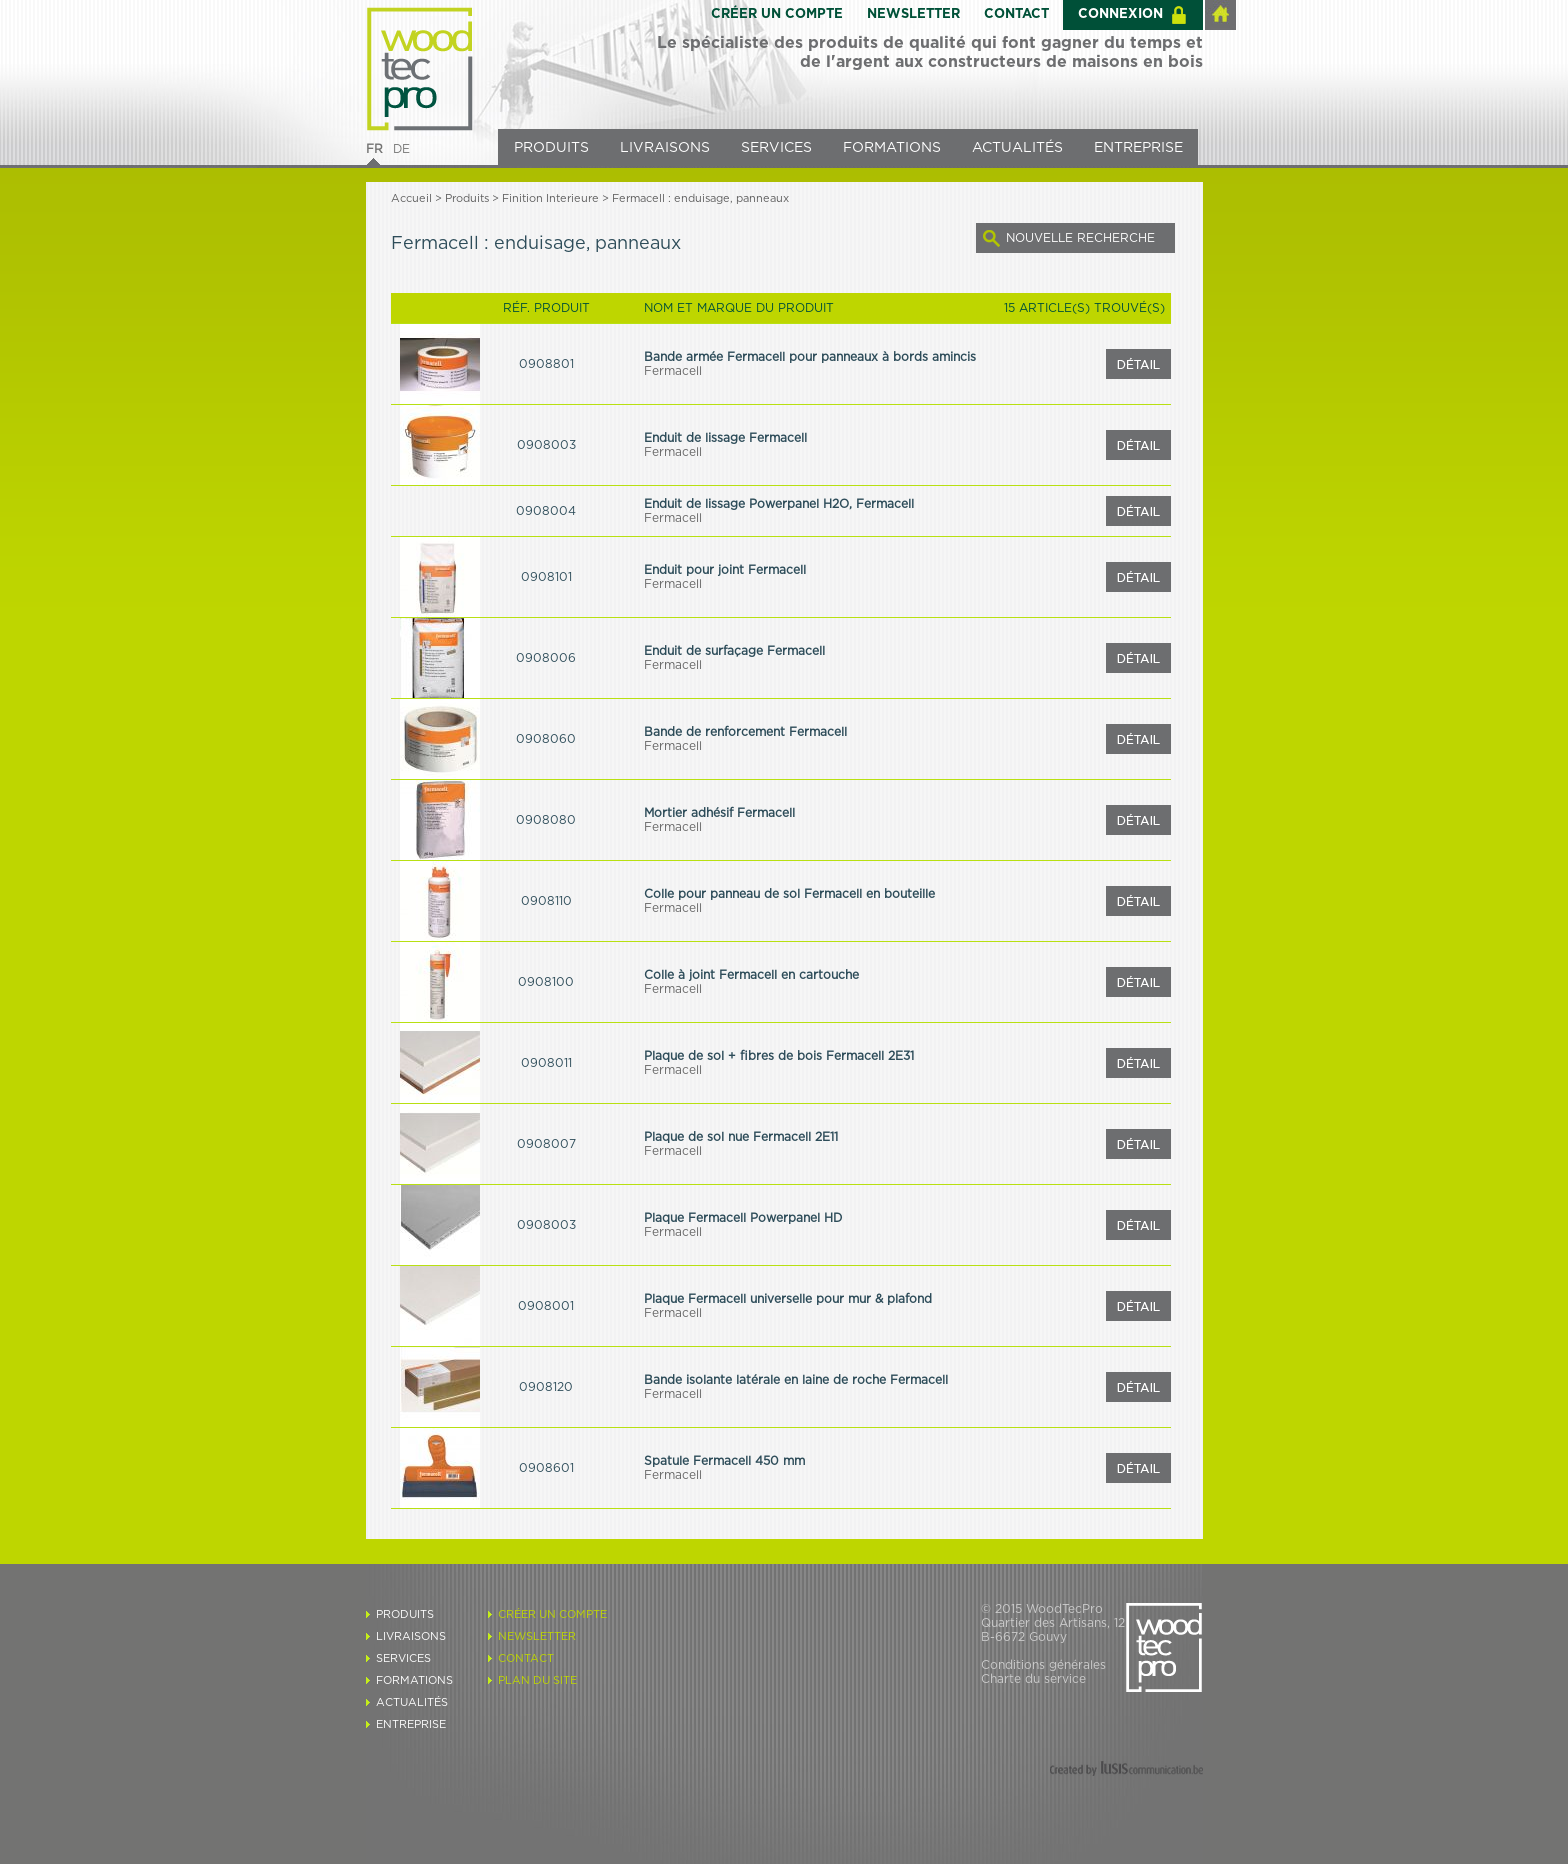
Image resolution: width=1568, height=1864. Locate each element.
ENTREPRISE (1138, 148)
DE (401, 149)
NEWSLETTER (913, 14)
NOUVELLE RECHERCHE (1080, 238)
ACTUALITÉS (1017, 148)
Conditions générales (1043, 1665)
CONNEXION (1120, 14)
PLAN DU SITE (537, 1680)
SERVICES (776, 148)
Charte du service (1033, 1679)
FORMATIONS (892, 148)
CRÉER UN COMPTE (777, 14)
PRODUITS (551, 148)
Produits (467, 198)
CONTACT (1016, 14)
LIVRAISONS (665, 148)
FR (374, 149)
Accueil (411, 198)
